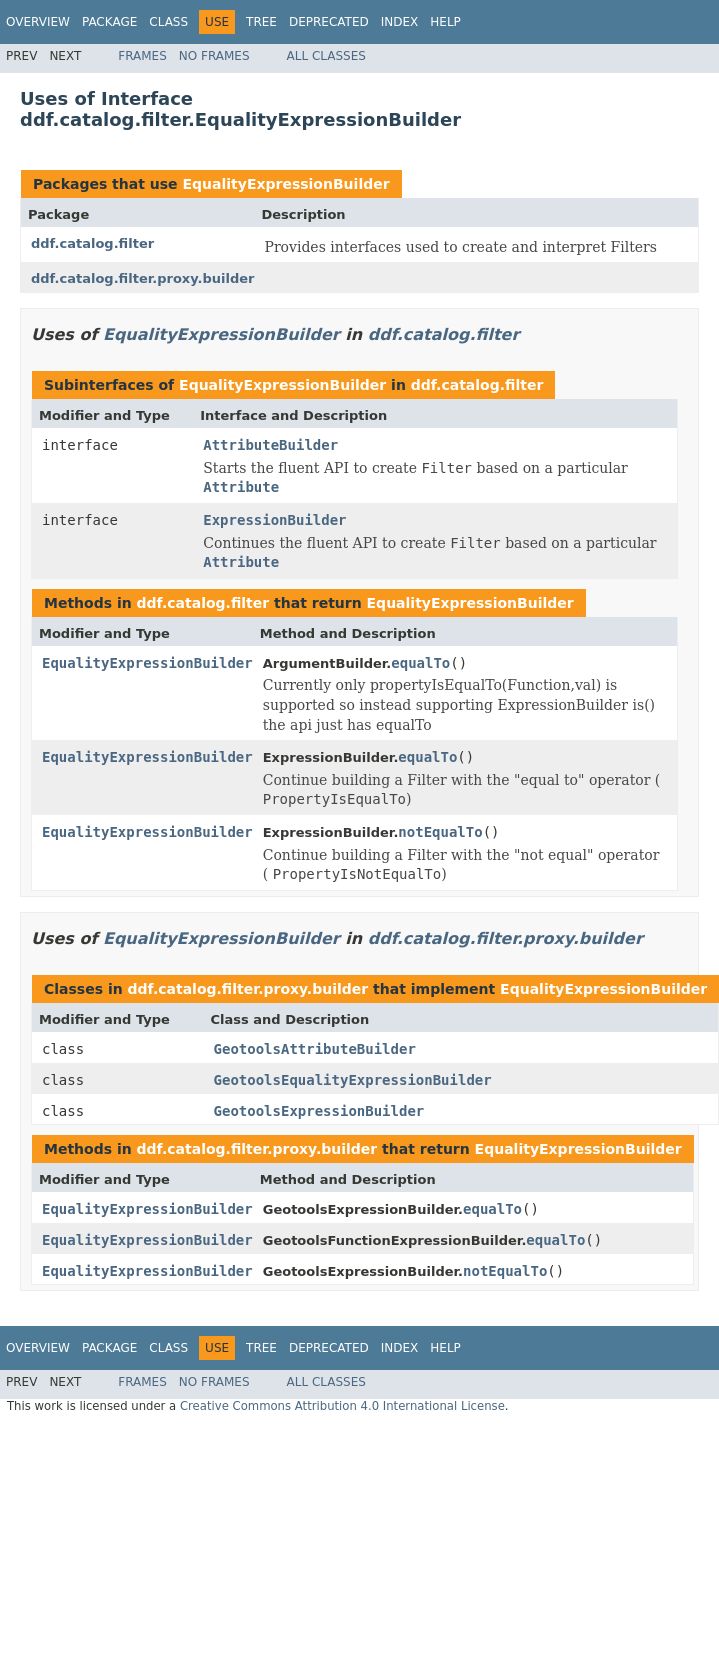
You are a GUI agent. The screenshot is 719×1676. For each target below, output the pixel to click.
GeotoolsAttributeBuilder (315, 1049)
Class (168, 22)
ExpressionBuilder (274, 520)
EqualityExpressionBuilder (285, 184)
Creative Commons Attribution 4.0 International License (342, 1406)
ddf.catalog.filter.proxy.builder (142, 278)
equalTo (420, 663)
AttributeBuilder (270, 445)
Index (400, 22)
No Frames (214, 56)
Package (109, 22)
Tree (261, 22)
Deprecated (329, 22)
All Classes (326, 56)
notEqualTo (440, 832)
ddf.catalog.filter (92, 243)
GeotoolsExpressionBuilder (319, 1111)
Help (445, 22)
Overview (38, 22)
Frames (142, 56)
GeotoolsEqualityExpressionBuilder (353, 1080)
